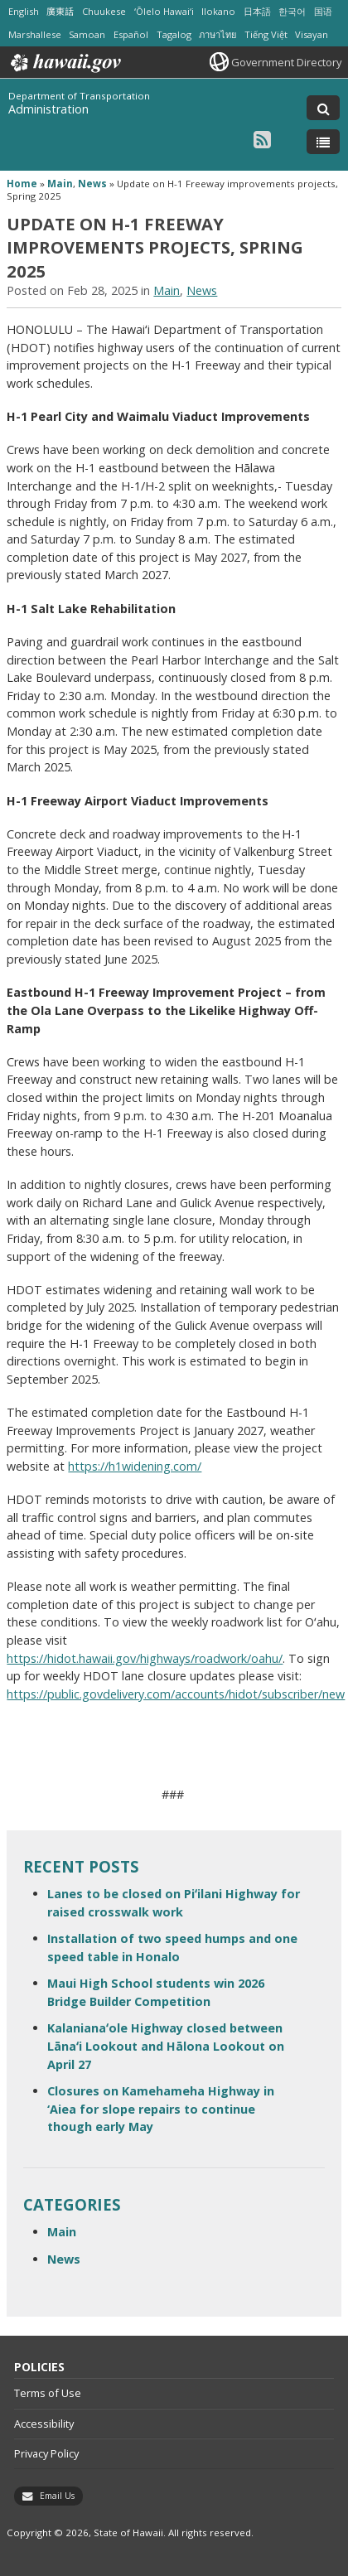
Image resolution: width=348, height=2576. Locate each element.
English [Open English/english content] (23, 11)
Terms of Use (47, 2392)
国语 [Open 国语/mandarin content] (323, 11)
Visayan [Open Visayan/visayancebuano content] (311, 34)
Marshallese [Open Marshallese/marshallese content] (34, 34)
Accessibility (44, 2423)
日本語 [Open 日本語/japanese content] (257, 11)
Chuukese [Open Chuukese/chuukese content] (104, 11)
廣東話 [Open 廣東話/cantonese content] (60, 11)
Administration (48, 109)
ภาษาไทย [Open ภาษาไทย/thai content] (217, 34)
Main (60, 183)
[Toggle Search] (323, 107)
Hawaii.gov (64, 63)
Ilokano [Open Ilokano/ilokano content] (218, 11)
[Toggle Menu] (323, 141)
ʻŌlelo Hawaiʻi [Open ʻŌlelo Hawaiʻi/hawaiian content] (164, 11)
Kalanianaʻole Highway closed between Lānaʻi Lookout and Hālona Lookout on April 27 (165, 2045)
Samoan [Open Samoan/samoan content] (87, 34)
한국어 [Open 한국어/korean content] (292, 11)
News (92, 183)
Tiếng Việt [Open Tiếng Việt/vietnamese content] (266, 34)
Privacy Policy (46, 2453)
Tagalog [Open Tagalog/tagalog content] (174, 34)
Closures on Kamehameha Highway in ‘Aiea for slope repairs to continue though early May (160, 2108)
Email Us (57, 2495)
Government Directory (286, 62)
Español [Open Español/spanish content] (131, 34)
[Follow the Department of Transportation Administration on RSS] (262, 138)
